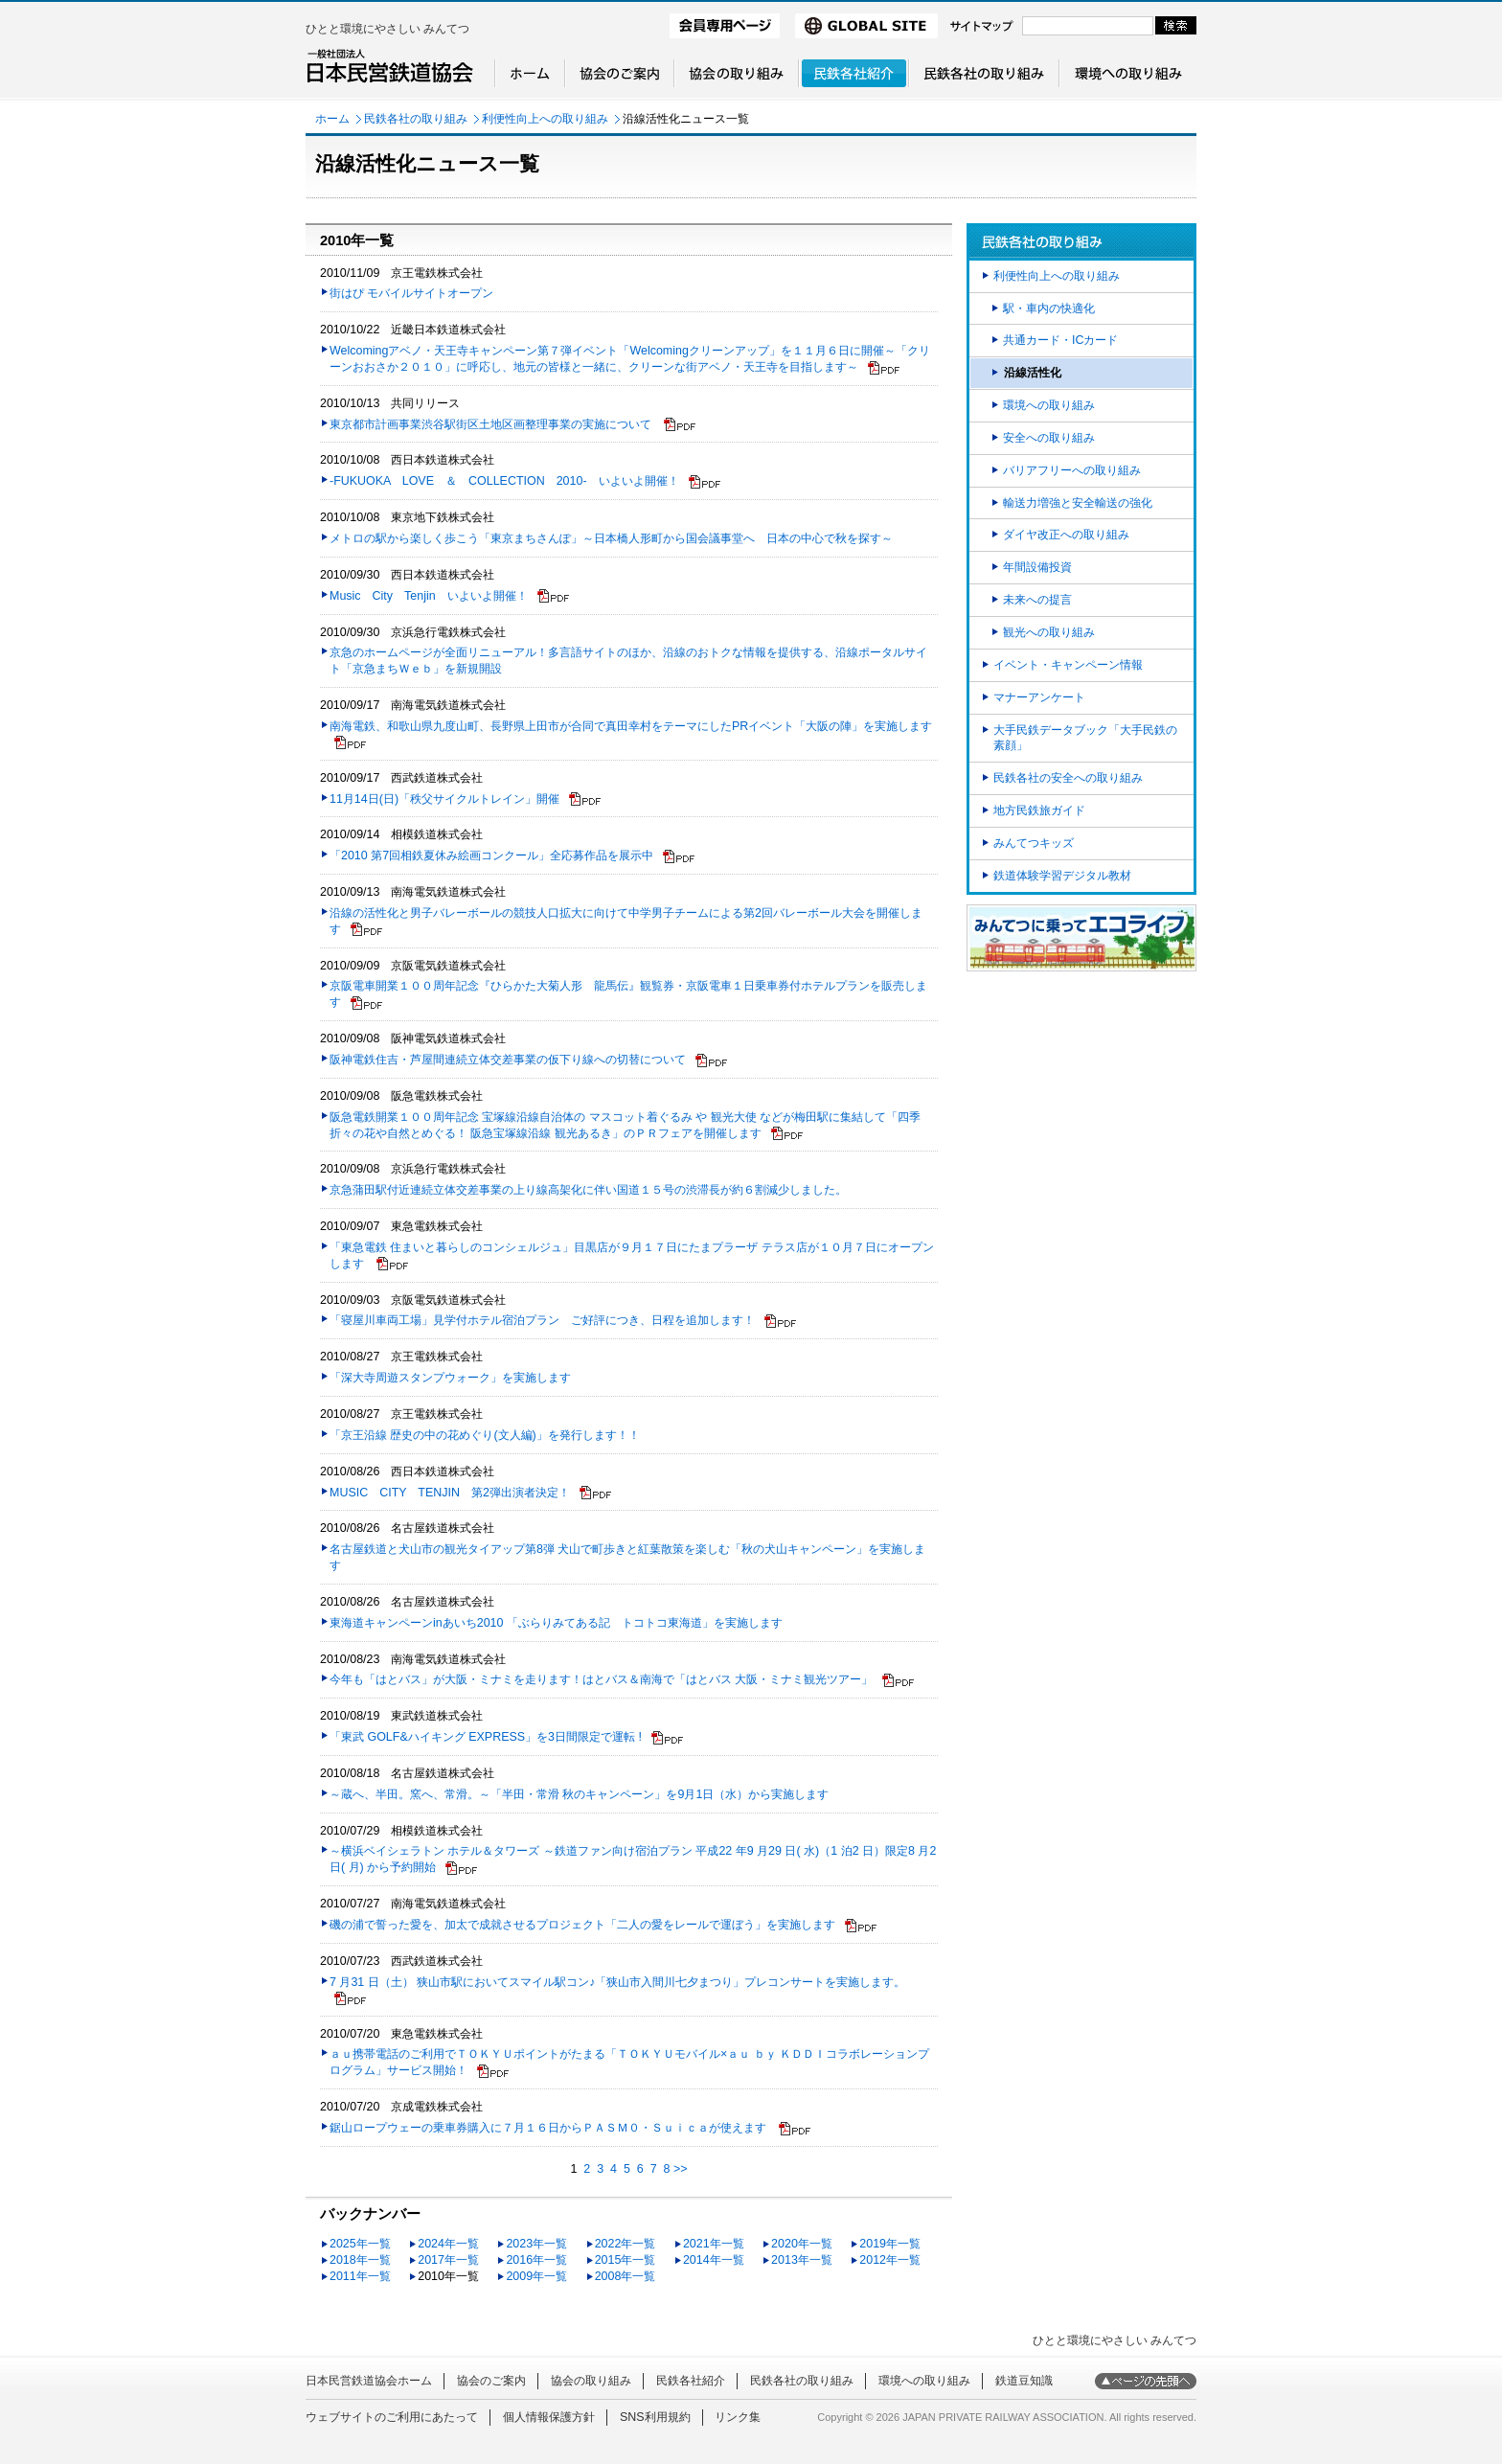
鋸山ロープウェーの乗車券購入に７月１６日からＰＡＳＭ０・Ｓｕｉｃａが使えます (549, 2127)
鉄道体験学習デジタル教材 (1062, 875)
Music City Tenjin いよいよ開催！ (429, 596)
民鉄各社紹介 (690, 2380)
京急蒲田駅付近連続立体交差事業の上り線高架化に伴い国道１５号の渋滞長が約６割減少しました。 (588, 1190)
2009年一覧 (536, 2276)
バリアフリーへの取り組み (1072, 470)
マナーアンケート (1039, 697)
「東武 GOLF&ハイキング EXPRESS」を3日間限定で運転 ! (486, 1737)
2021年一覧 (713, 2243)
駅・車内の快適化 (1049, 308)
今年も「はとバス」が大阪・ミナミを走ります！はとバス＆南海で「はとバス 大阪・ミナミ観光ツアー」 (601, 1679)
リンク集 (738, 2417)
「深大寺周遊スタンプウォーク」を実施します (450, 1377)
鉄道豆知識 (1024, 2380)
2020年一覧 (801, 2243)
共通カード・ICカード (1060, 340)
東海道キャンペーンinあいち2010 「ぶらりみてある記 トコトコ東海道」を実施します (556, 1623)
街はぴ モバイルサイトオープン (411, 293)
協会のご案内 (491, 2380)
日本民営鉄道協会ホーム (369, 2380)
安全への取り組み (1049, 438)
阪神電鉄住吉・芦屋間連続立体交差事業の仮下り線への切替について (508, 1059)
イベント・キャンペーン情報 (1068, 665)
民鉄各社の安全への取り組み (1068, 778)
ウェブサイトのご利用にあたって (392, 2417)
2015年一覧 (625, 2260)
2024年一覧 (448, 2243)
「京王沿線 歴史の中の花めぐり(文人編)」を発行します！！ (485, 1435)
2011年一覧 (360, 2276)
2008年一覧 (625, 2276)
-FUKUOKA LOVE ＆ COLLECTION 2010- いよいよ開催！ (504, 481)
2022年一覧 (625, 2243)
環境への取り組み (1049, 405)
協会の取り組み (591, 2380)
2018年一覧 (360, 2260)
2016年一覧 (536, 2260)
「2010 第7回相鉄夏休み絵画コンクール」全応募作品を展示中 (491, 855)
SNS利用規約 (655, 2417)
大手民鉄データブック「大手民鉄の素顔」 (1085, 738)
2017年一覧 (448, 2260)
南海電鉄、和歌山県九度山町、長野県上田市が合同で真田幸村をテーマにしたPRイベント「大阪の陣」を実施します (631, 726)
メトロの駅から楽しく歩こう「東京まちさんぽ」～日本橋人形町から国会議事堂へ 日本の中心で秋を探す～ (611, 538)
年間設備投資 (1037, 567)
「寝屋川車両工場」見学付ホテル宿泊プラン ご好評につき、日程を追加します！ (542, 1320)
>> (680, 2169)
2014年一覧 (713, 2260)
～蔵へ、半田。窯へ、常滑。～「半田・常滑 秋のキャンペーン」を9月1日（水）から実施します (579, 1794)
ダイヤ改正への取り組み (1066, 534)
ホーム (332, 118)
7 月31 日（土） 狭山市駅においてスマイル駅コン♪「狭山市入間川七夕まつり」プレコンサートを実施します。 (617, 1982)
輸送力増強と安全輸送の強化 (1077, 503)
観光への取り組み (1049, 632)
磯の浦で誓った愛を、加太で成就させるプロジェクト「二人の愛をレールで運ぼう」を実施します (582, 1924)
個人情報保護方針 (549, 2417)
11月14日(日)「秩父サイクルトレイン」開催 (444, 799)
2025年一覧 (360, 2243)
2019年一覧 (890, 2243)
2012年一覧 (890, 2260)
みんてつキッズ (1033, 843)
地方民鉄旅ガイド (1039, 810)
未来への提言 (1037, 599)
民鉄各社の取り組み (415, 118)
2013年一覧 (801, 2260)
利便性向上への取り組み (545, 118)
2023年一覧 (536, 2243)
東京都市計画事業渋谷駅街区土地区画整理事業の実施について (492, 424)
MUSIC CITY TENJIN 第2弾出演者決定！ (450, 1492)
